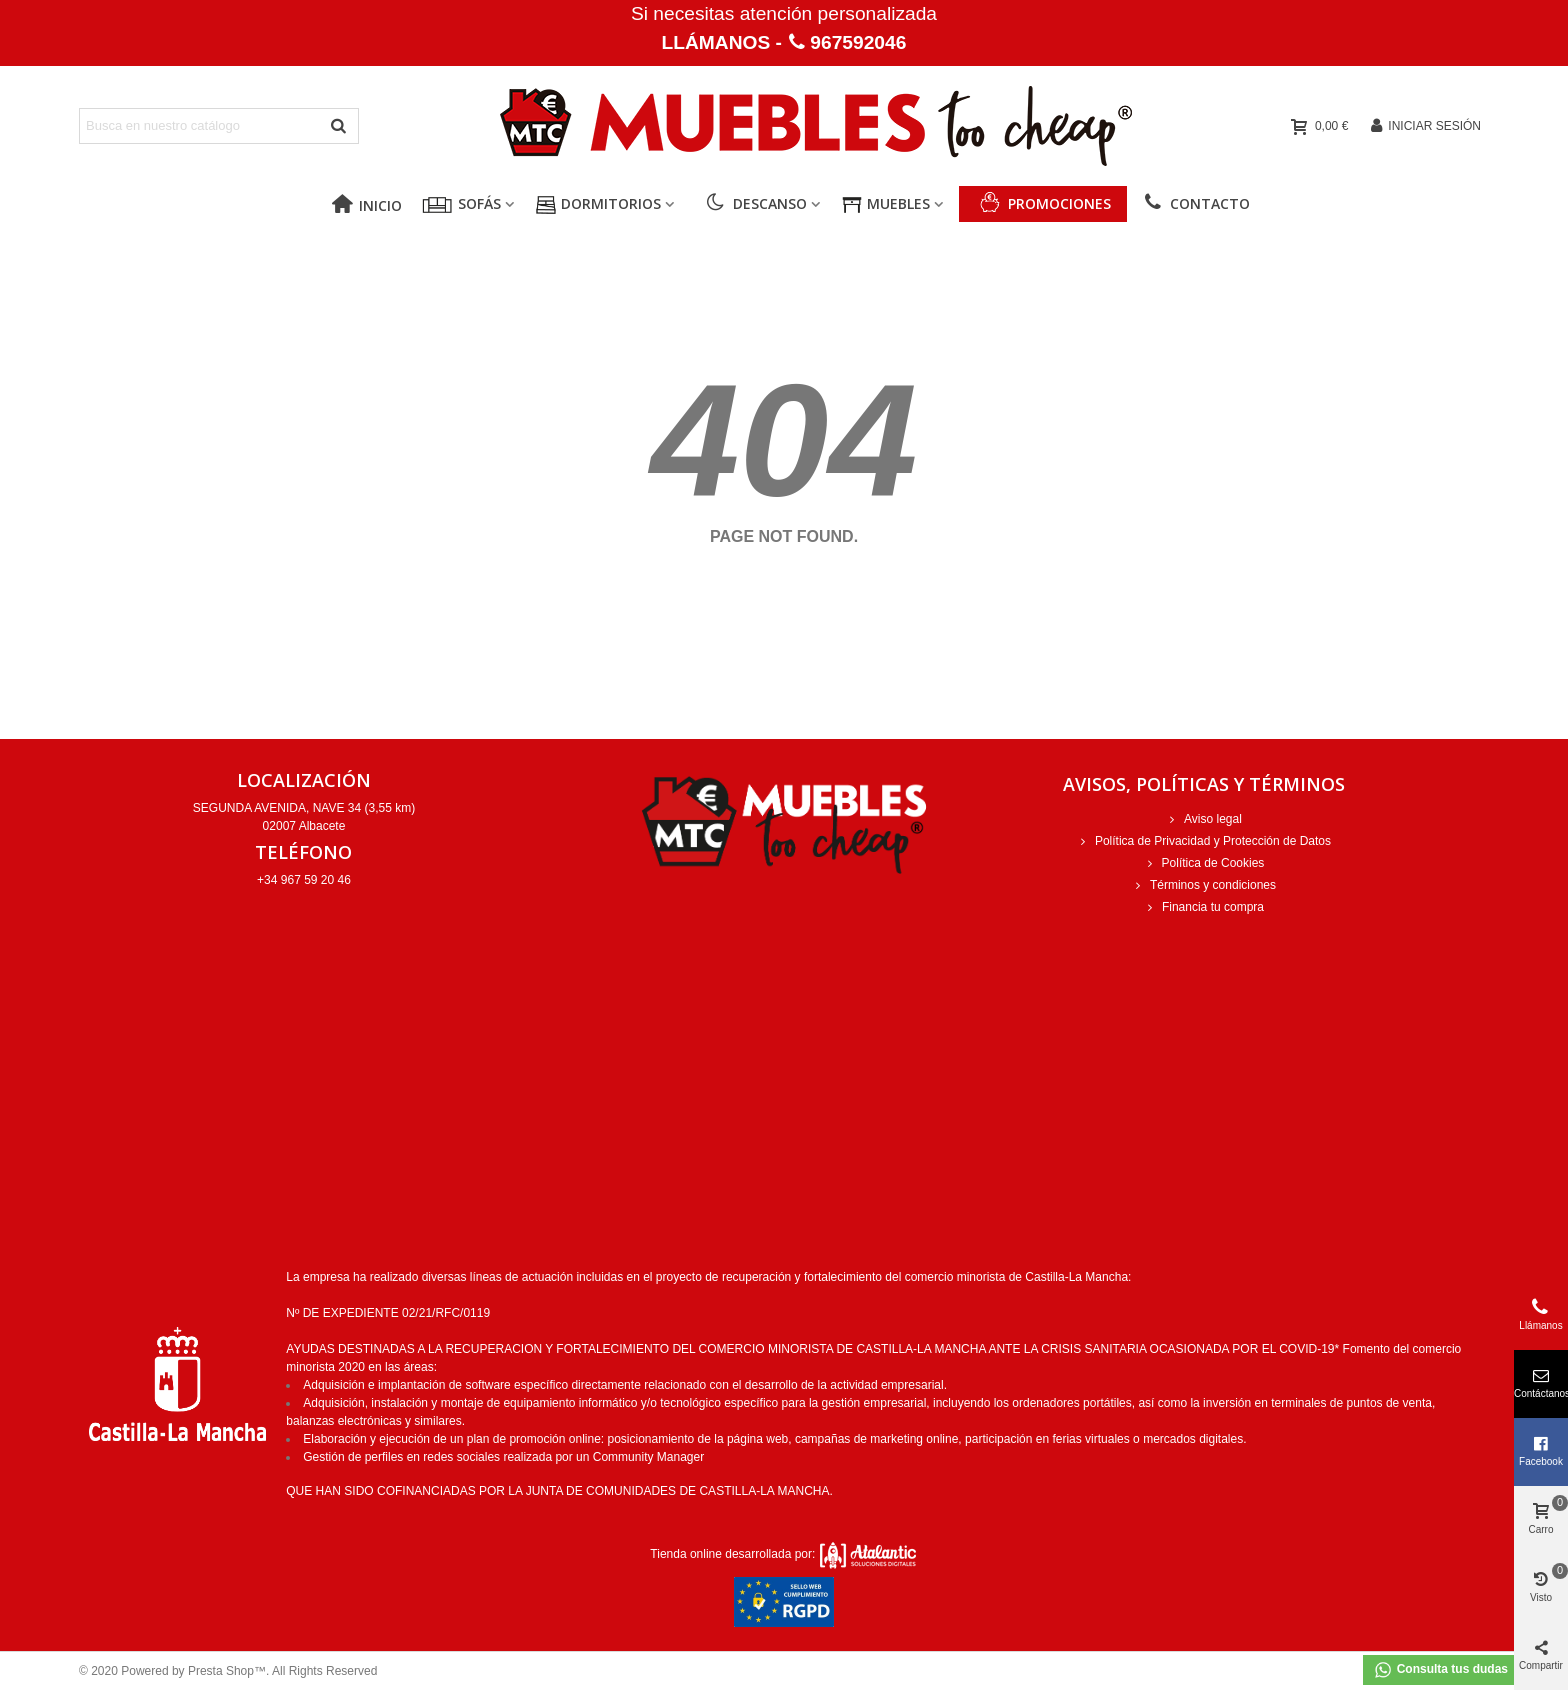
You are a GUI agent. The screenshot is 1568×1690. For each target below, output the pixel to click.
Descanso (756, 203)
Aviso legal (1204, 819)
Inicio (367, 205)
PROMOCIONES (1059, 203)
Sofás (479, 203)
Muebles (898, 203)
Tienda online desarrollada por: (783, 1554)
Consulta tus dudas (1440, 1670)
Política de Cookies (1204, 863)
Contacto (1196, 203)
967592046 (858, 42)
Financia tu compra (1204, 907)
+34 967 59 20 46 (304, 880)
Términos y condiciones (1204, 885)
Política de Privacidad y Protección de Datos (1204, 841)
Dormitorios (611, 203)
